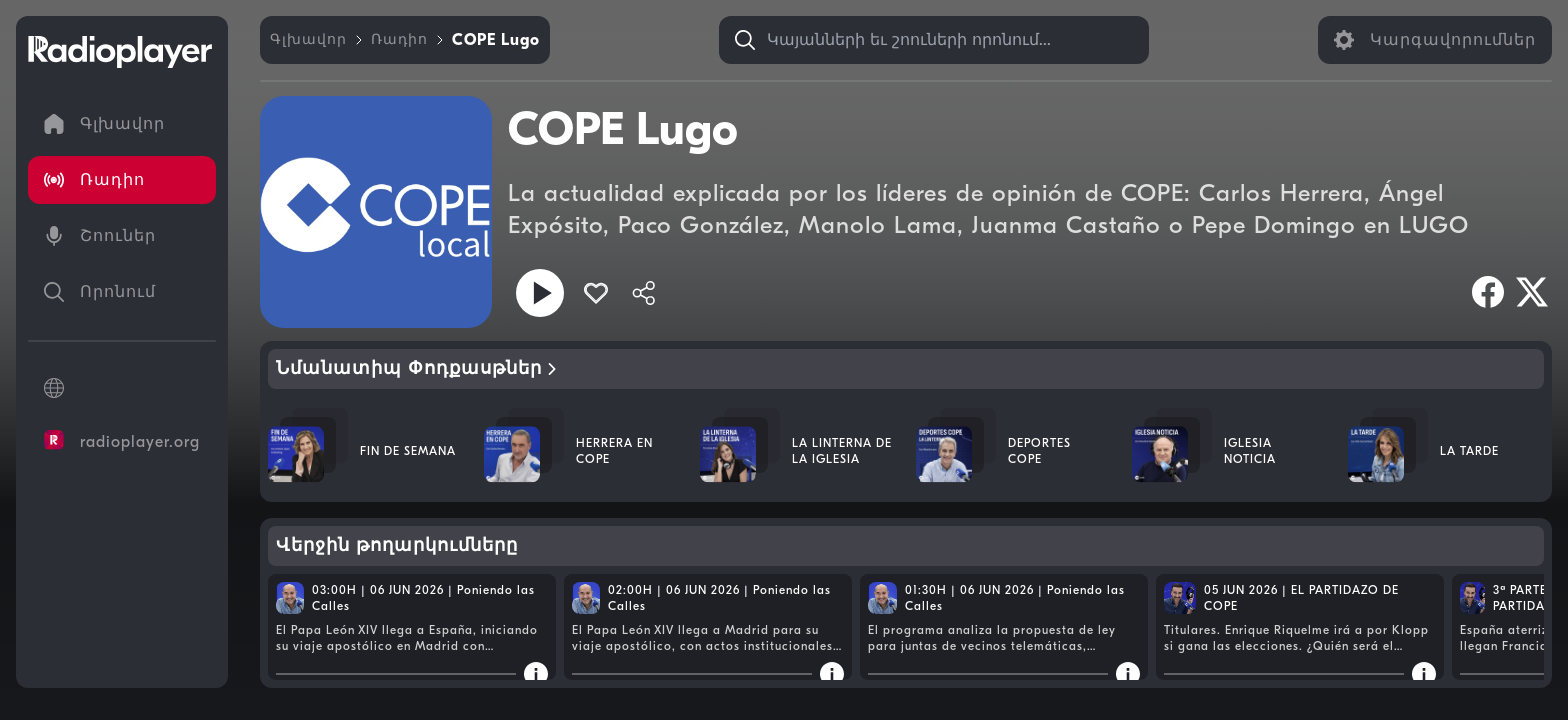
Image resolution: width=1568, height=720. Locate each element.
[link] (308, 40)
